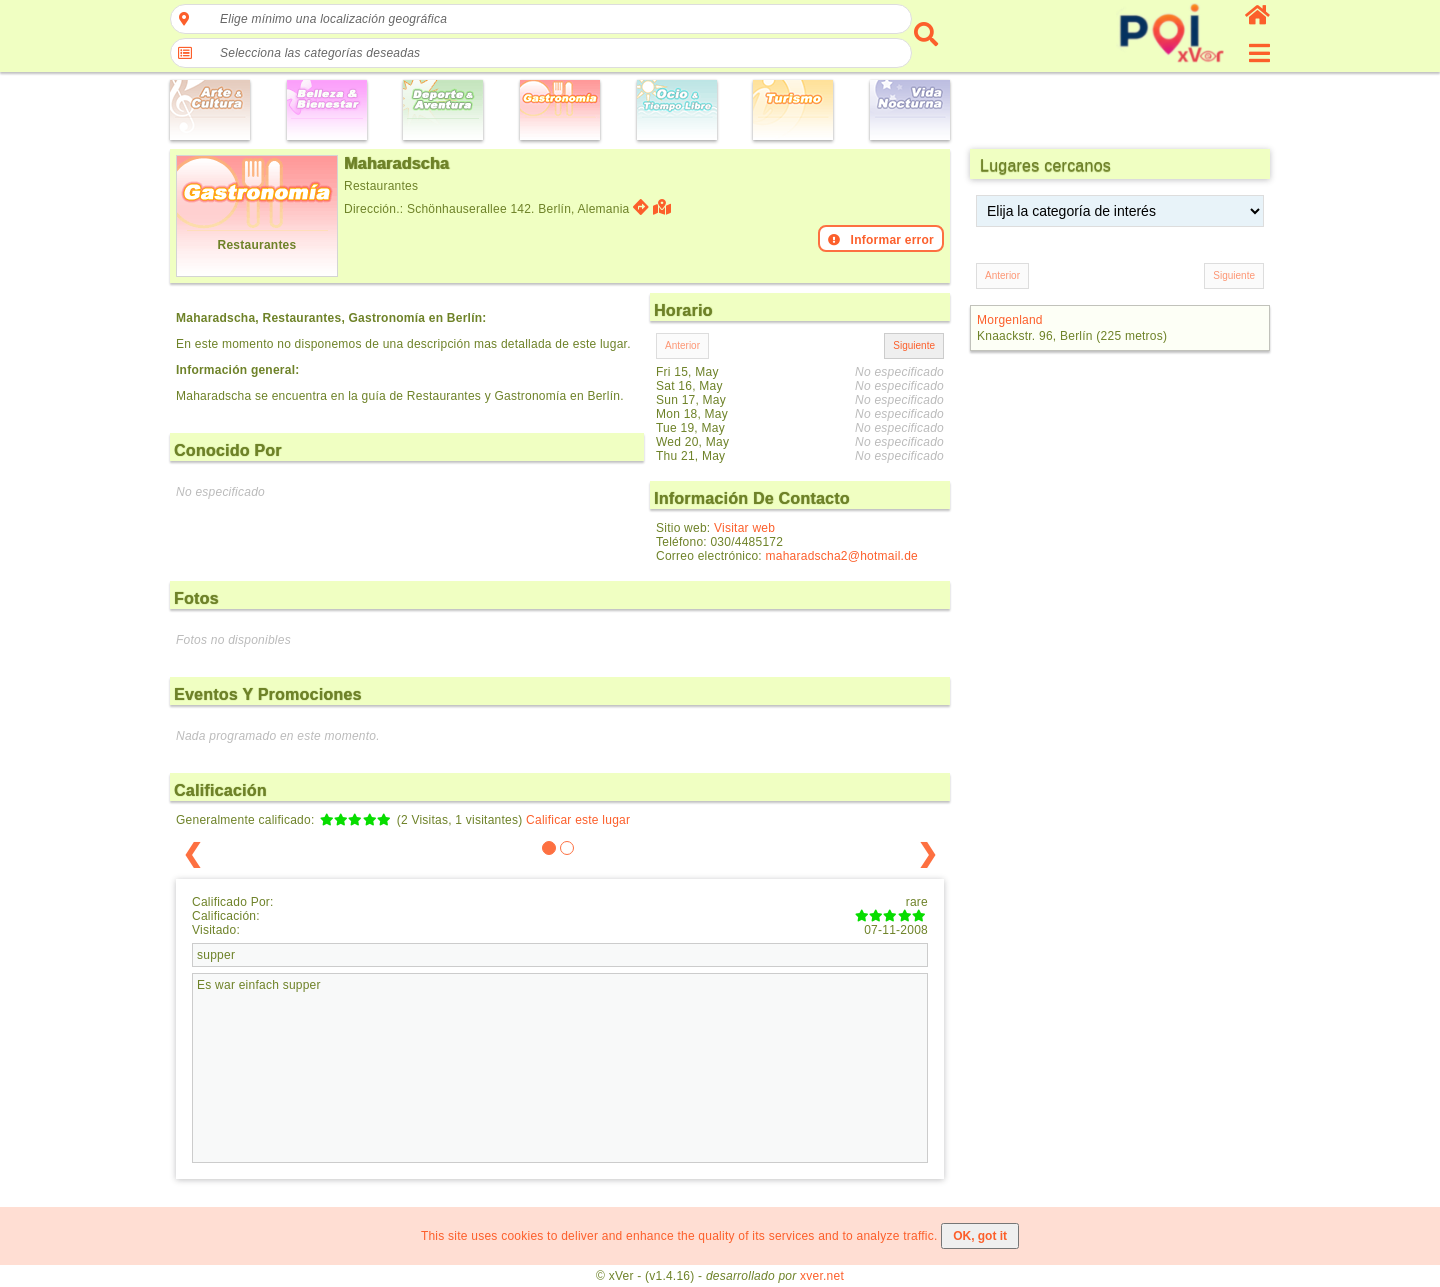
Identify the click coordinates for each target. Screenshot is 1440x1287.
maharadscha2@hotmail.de (842, 556)
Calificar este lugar (578, 820)
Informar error (881, 240)
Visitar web (744, 528)
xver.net (822, 1276)
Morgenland (1010, 320)
